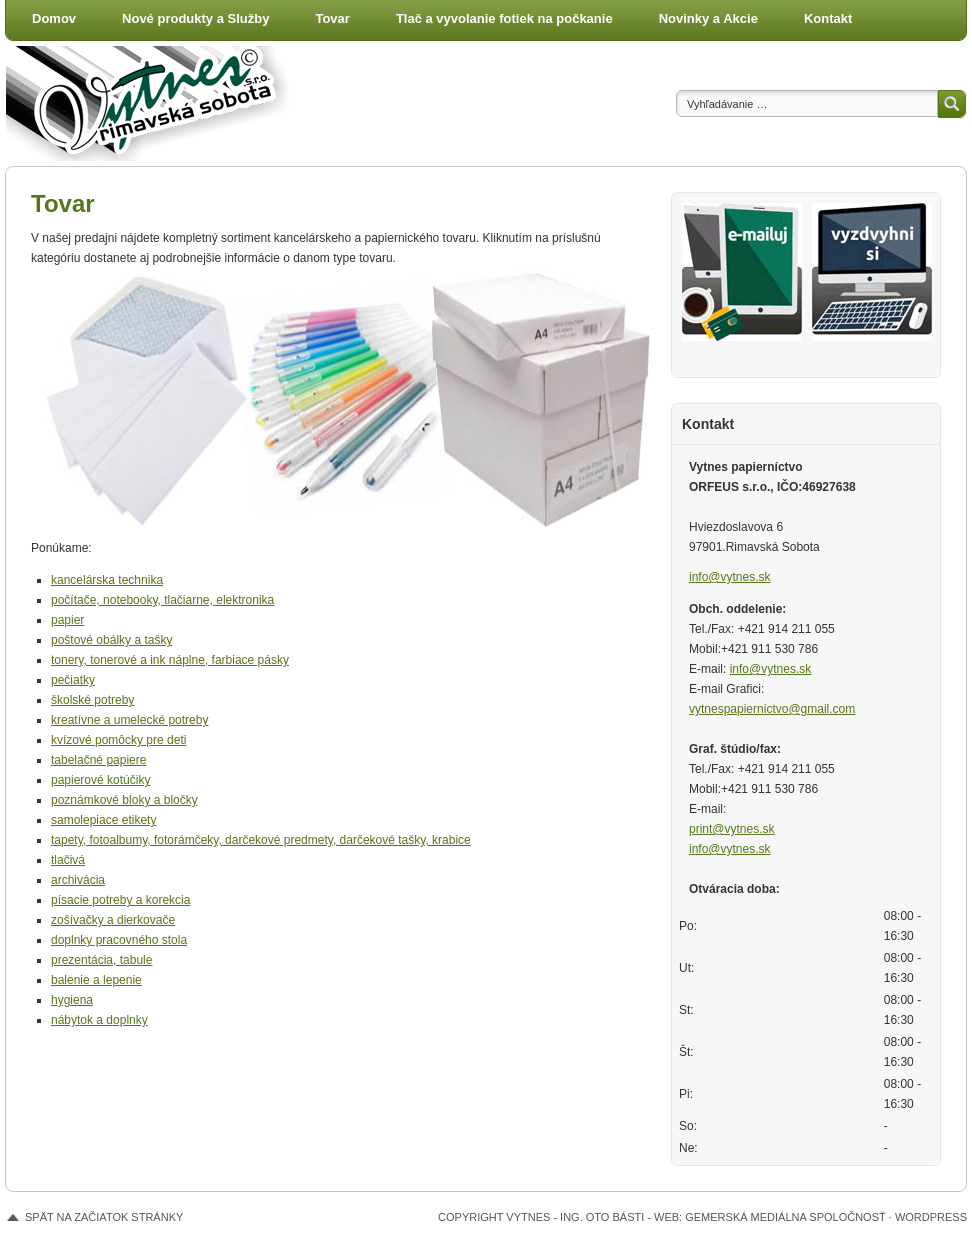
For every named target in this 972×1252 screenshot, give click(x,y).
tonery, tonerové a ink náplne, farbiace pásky (170, 660)
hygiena (72, 1000)
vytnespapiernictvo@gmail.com (772, 709)
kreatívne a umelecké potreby (129, 720)
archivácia (78, 880)
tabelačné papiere (98, 760)
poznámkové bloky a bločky (124, 800)
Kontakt (828, 18)
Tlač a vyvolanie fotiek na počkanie (504, 18)
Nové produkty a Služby (195, 18)
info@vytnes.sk (730, 577)
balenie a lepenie (96, 980)
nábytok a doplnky (99, 1020)
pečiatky (73, 680)
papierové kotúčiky (100, 780)
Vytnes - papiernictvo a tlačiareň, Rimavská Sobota (156, 103)
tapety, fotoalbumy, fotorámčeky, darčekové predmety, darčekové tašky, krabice (261, 840)
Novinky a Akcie (708, 18)
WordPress (931, 1217)
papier (67, 620)
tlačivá (68, 860)
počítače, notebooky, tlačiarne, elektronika (162, 600)
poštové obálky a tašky (111, 640)
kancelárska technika (107, 580)
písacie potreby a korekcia (120, 900)
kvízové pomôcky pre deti (118, 740)
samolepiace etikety (103, 820)
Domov (54, 18)
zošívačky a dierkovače (113, 920)
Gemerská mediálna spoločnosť (785, 1217)
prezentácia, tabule (101, 960)
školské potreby (92, 700)
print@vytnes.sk (732, 829)
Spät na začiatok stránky (104, 1217)
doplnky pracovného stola (119, 940)
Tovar (332, 18)
